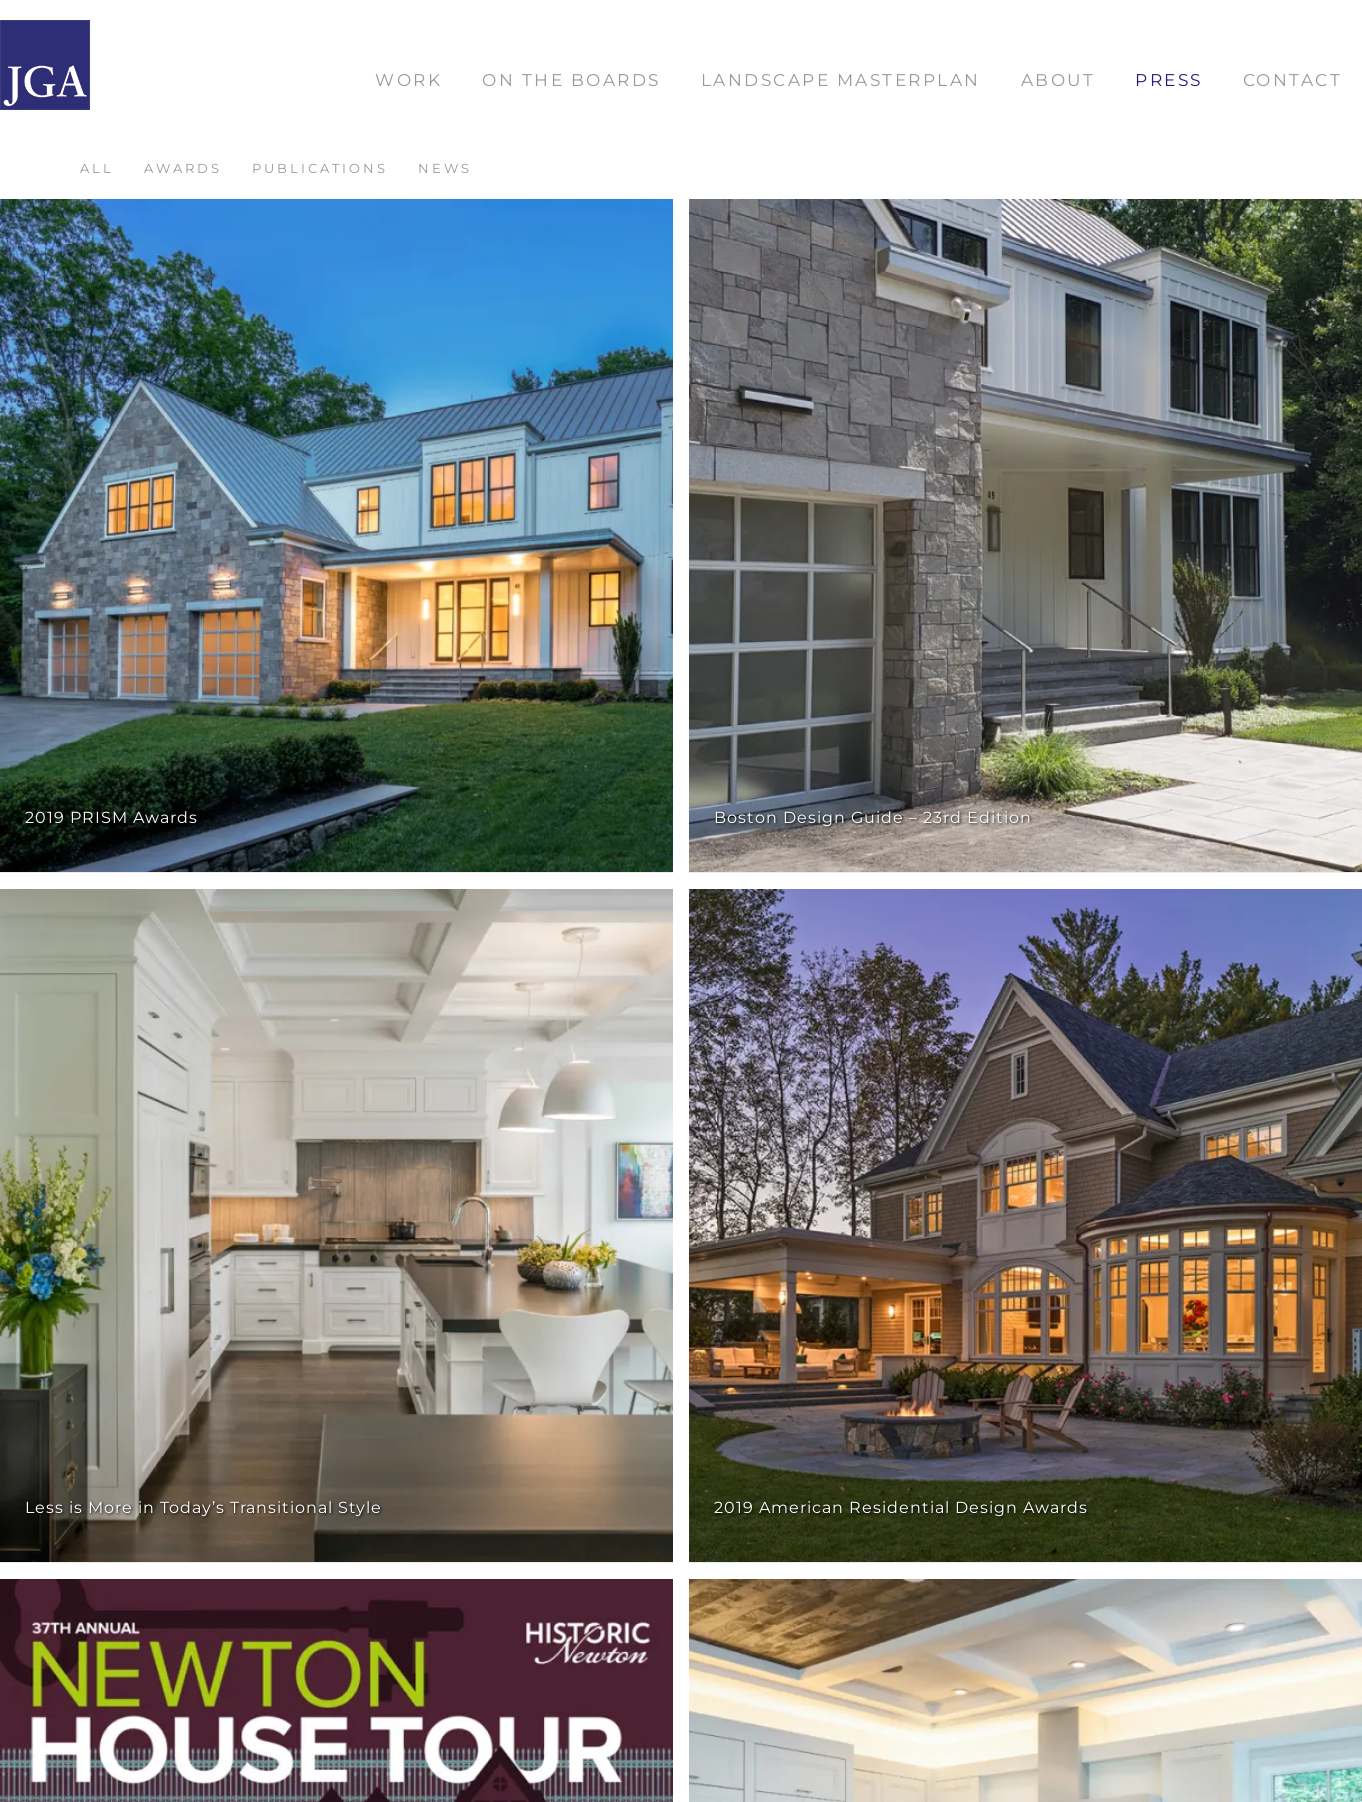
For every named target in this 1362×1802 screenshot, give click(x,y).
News (445, 168)
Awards (183, 168)
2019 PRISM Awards (111, 817)
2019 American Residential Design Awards (901, 1507)
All (97, 168)
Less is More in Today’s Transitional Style (203, 1507)
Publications (320, 168)
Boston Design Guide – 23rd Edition (873, 817)
